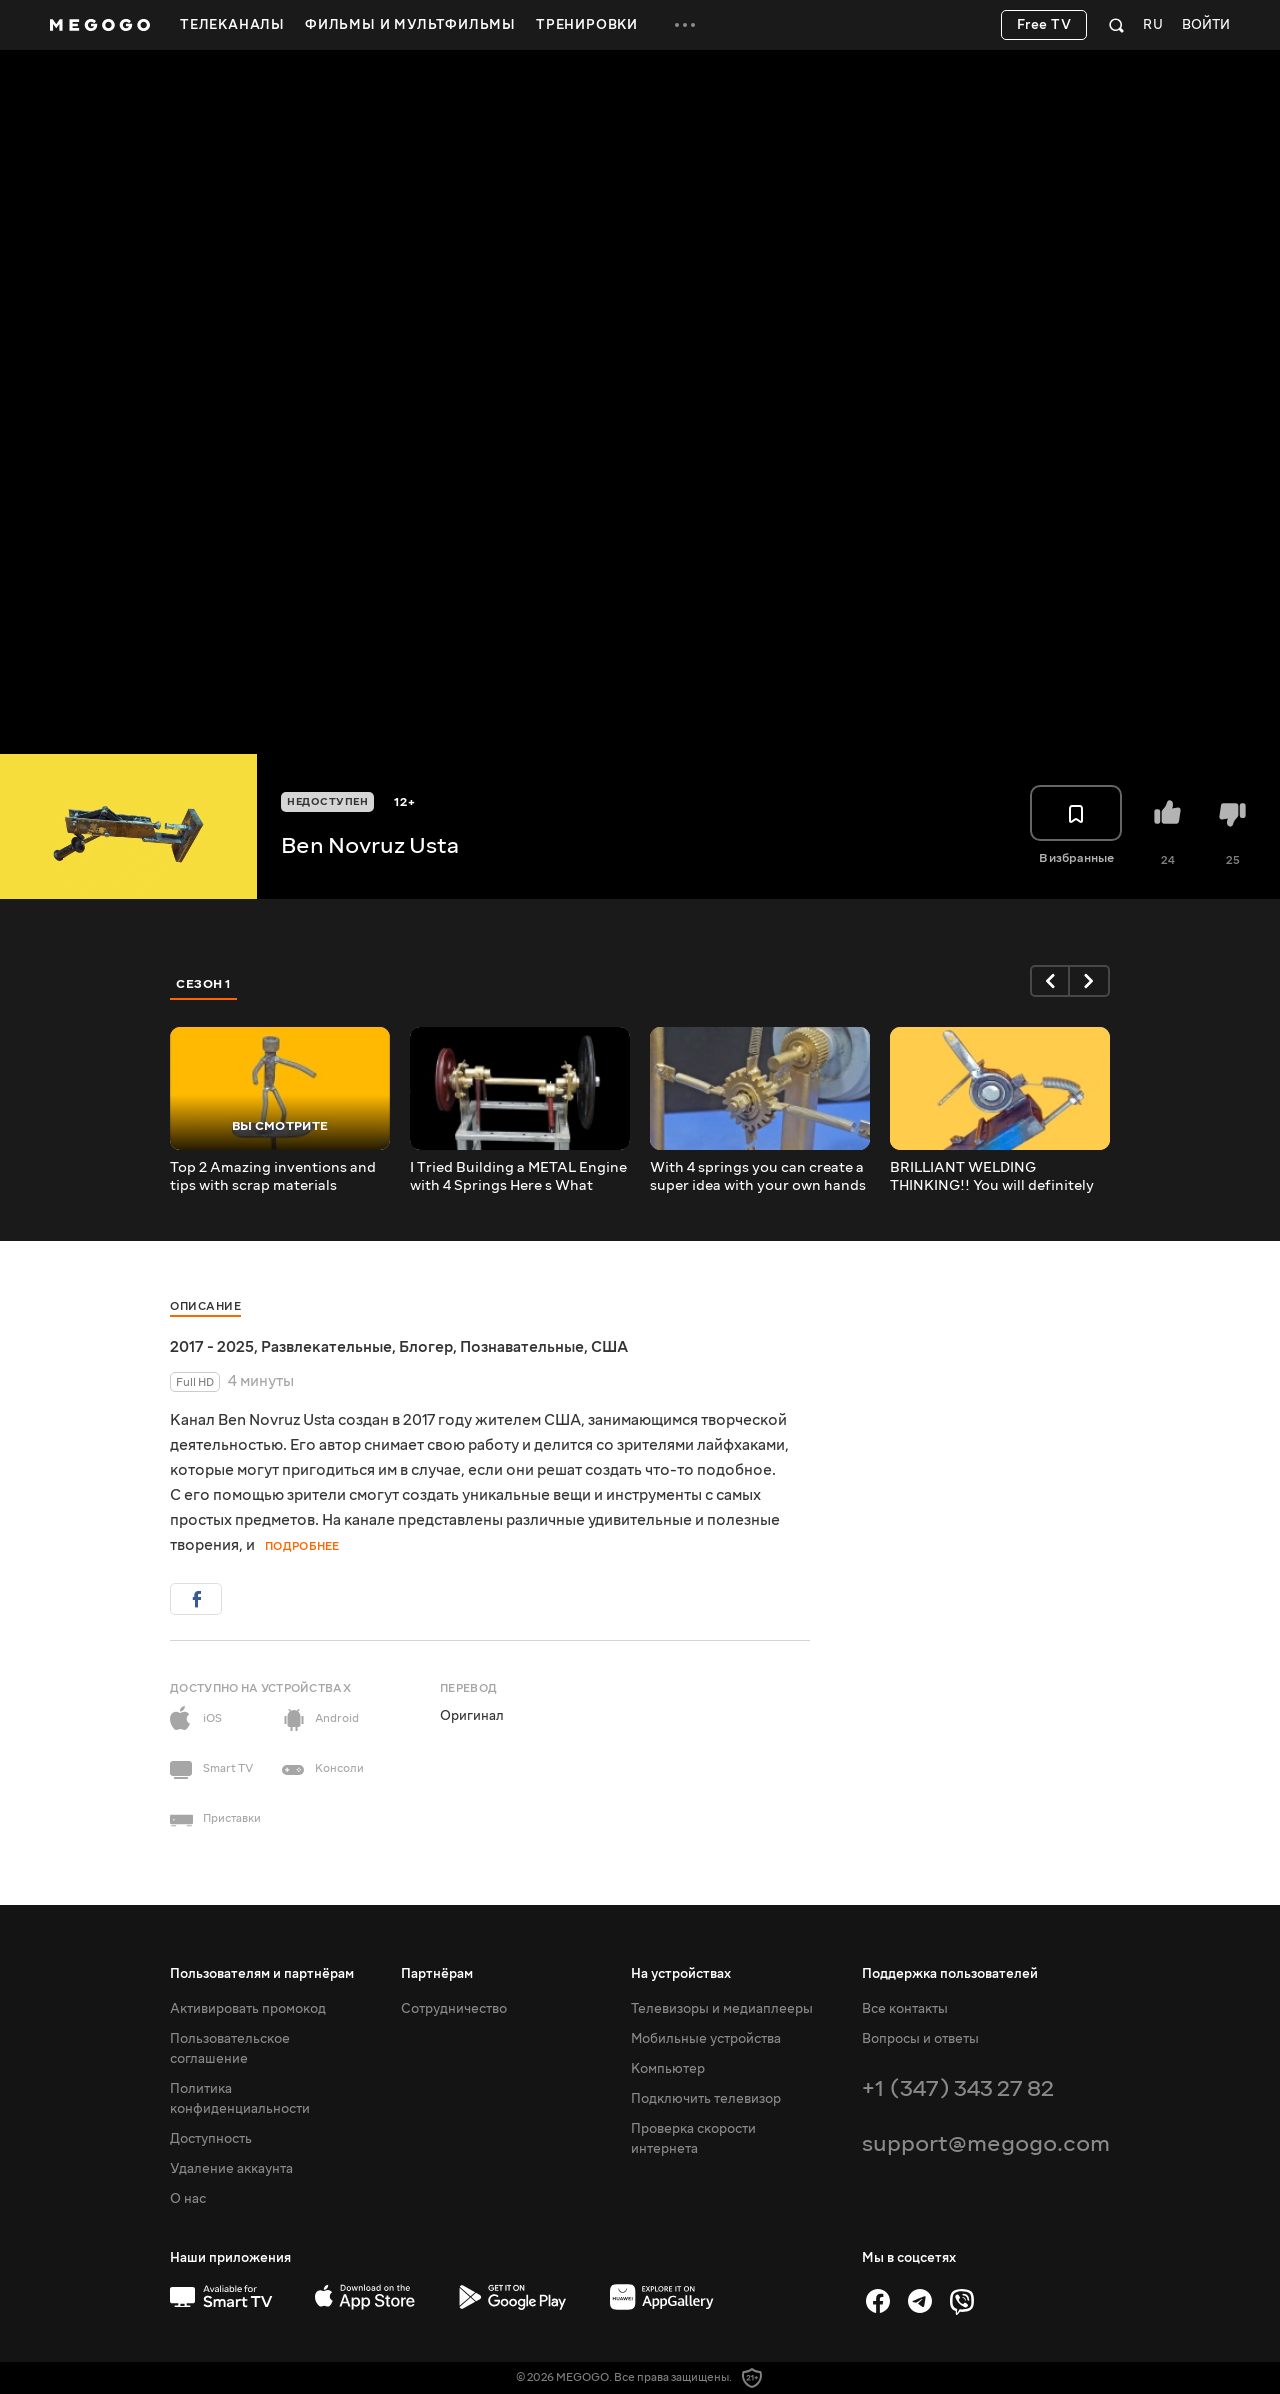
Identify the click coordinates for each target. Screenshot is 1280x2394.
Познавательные (522, 1347)
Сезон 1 (204, 984)
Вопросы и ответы (920, 2039)
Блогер (426, 1347)
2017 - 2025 (212, 1347)
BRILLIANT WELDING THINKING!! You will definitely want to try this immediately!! (992, 1177)
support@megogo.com (986, 2143)
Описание (205, 1306)
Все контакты (905, 2009)
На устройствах (681, 1974)
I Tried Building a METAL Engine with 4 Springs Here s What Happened (518, 1177)
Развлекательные (326, 1347)
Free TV (1044, 25)
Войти (1206, 25)
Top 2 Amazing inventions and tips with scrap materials (273, 1177)
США (609, 1347)
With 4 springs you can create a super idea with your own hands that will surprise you (758, 1177)
